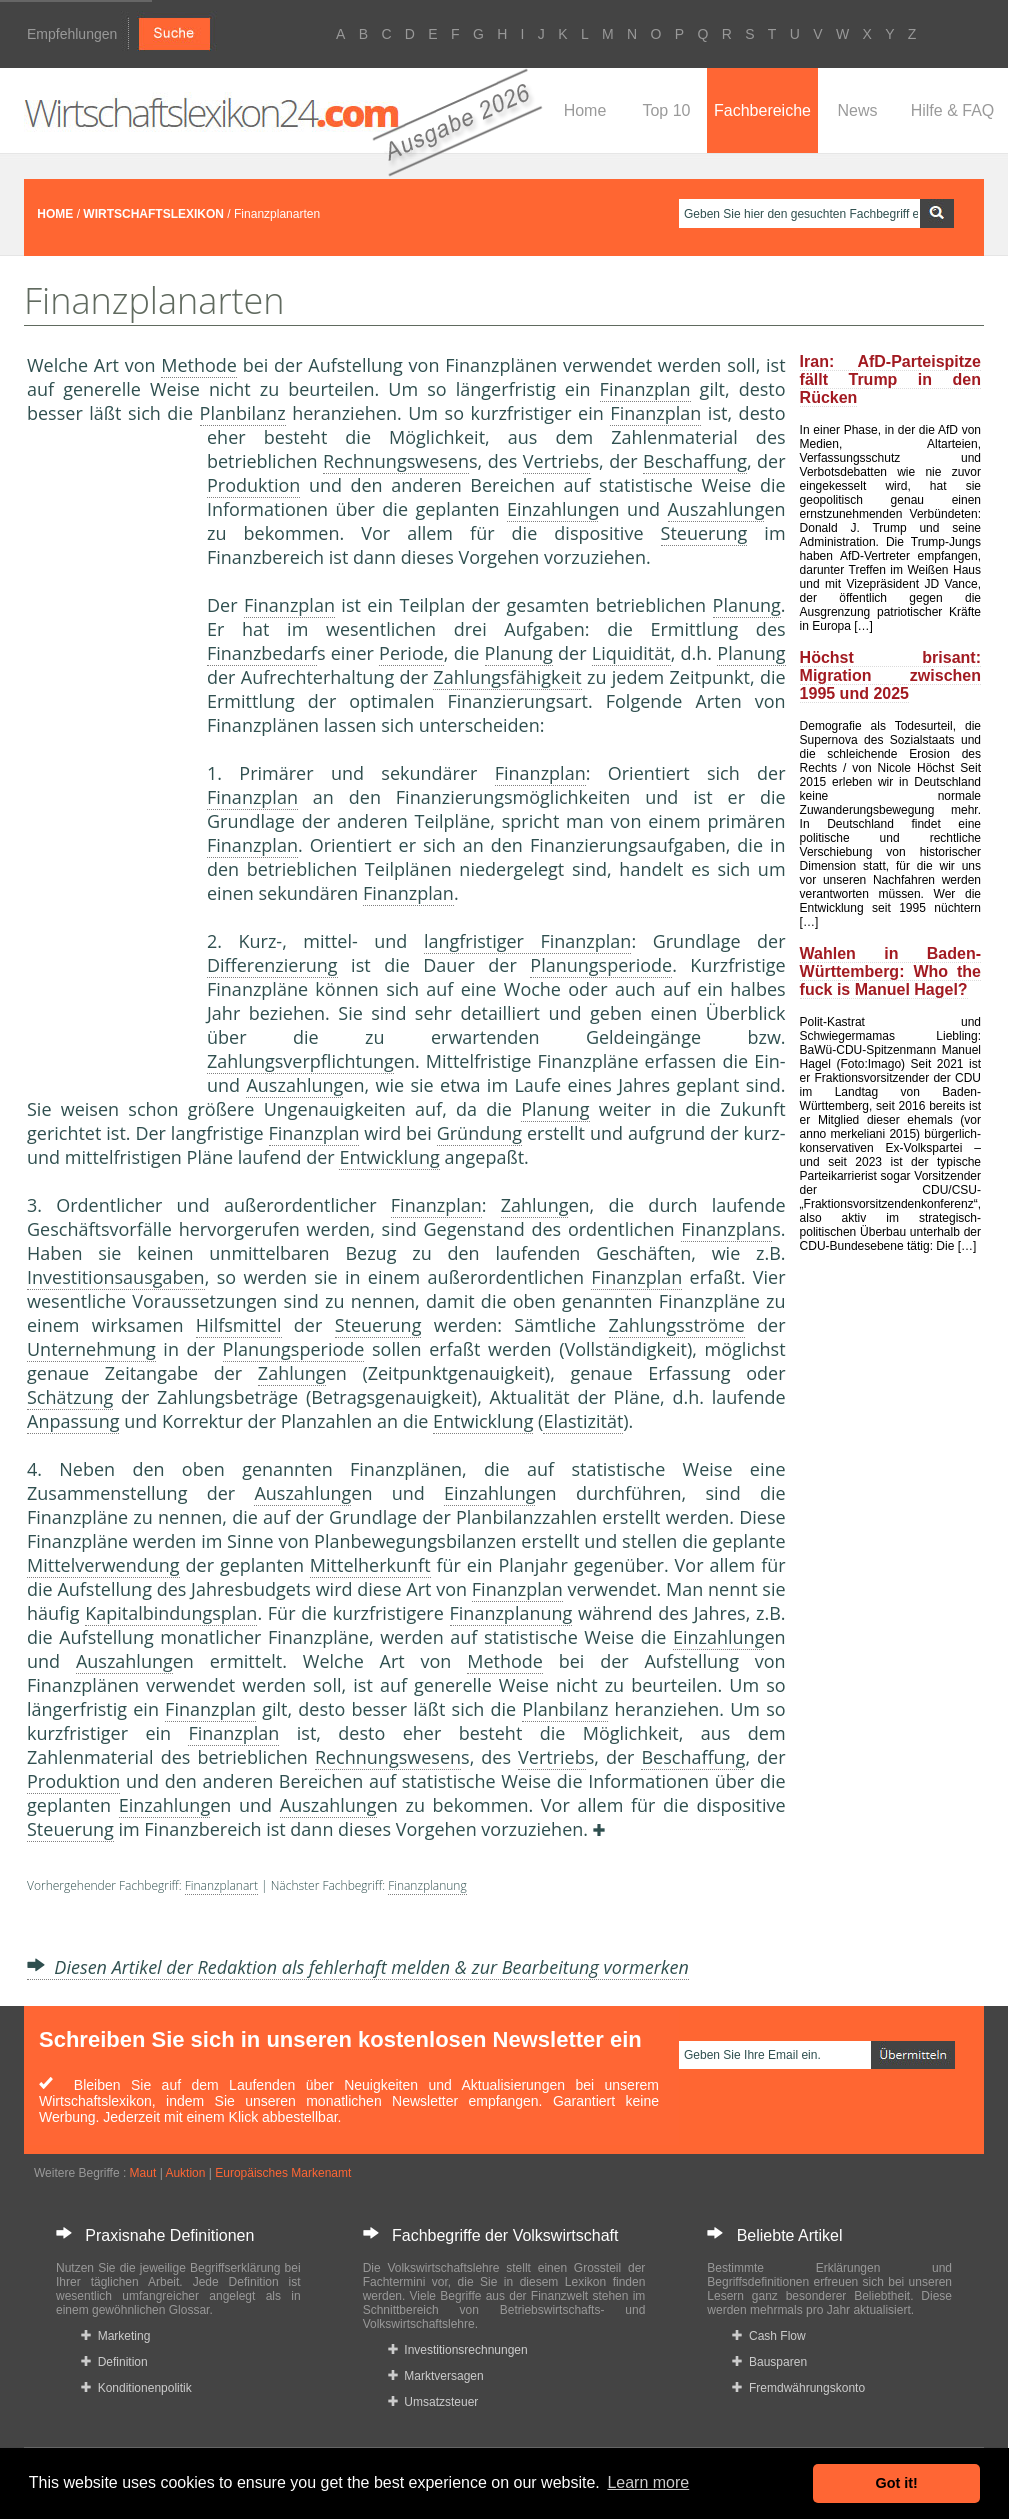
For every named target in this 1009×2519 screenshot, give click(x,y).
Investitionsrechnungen (458, 2350)
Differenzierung (272, 965)
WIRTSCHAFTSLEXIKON (153, 214)
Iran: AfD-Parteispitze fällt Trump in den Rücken (890, 379)
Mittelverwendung (103, 1565)
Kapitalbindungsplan (171, 1613)
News (857, 110)
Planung (747, 605)
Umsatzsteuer (433, 2402)
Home (585, 110)
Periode (411, 653)
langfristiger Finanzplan (528, 941)
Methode (199, 365)
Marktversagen (436, 2376)
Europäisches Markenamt (283, 2173)
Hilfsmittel (239, 1325)
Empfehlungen (72, 34)
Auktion (185, 2173)
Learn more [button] (648, 2482)
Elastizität (583, 1421)
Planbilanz (243, 413)
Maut (143, 2173)
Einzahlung (552, 509)
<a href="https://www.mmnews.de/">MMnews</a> (107, 758)
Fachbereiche (762, 110)
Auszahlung (716, 509)
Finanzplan (645, 389)
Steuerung (704, 533)
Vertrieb (557, 461)
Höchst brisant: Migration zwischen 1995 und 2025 (890, 675)
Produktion (253, 485)
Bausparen (769, 2362)
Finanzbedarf (262, 653)
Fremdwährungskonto (798, 2388)
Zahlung (535, 1205)
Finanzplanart (221, 1885)
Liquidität (631, 653)
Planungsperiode (601, 965)
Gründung (479, 1133)
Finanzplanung (511, 1613)
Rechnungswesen (396, 461)
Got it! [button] (897, 2483)
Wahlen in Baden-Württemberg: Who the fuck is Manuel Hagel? (890, 971)
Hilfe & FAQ (953, 110)
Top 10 (666, 110)
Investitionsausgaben (116, 1277)
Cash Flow (768, 2336)
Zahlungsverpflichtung (300, 1061)
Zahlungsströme (677, 1325)
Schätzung (70, 1397)
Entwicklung (389, 1157)
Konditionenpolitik (136, 2388)
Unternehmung (91, 1349)
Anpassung (73, 1421)
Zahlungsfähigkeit (507, 677)
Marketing (115, 2336)
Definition (114, 2362)
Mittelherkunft (370, 1565)
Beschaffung (695, 461)
